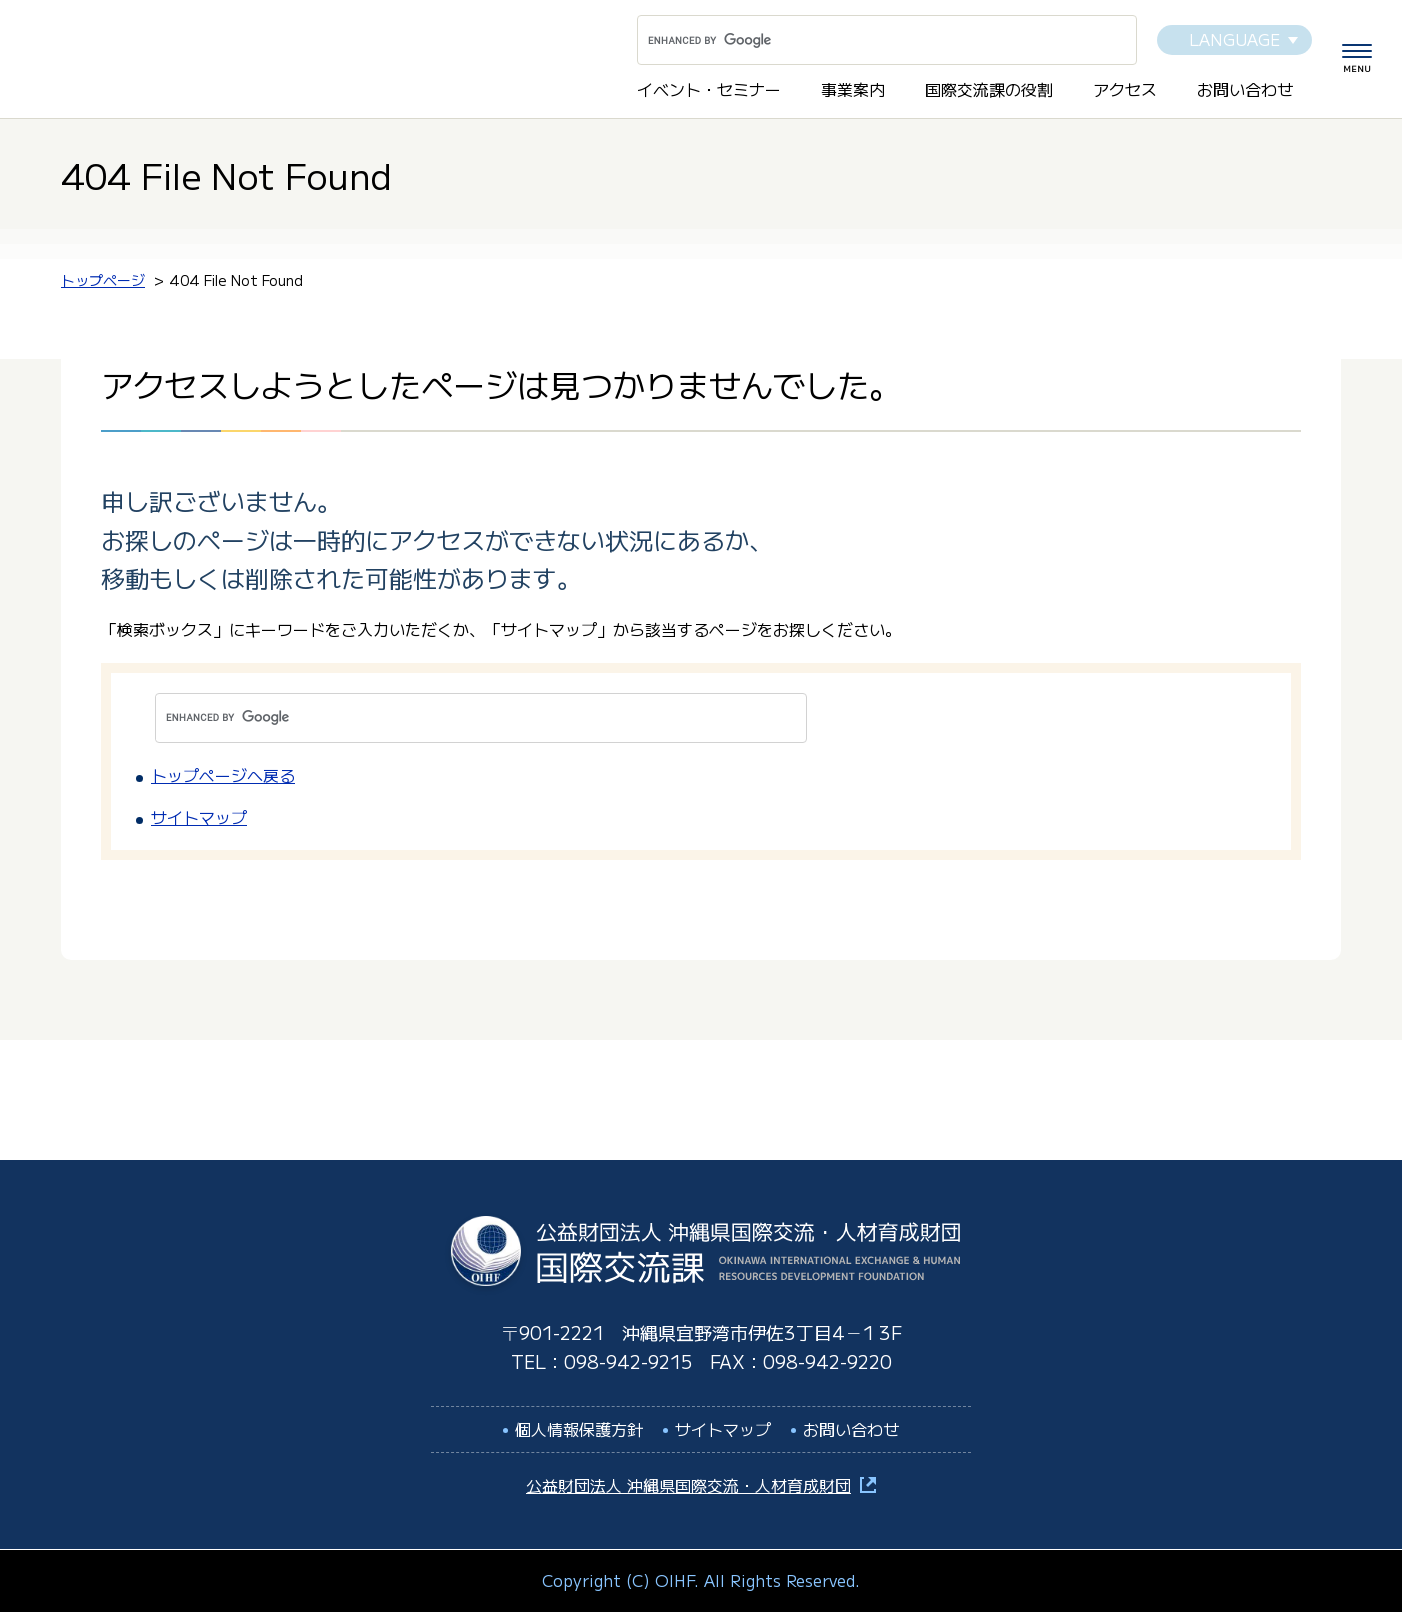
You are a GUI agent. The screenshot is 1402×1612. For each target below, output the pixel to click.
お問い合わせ (1245, 89)
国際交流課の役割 (989, 89)
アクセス (1125, 89)
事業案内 (853, 89)
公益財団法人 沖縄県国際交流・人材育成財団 (688, 1485)
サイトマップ (199, 817)
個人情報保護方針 (579, 1429)
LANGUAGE (1234, 39)
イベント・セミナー (709, 89)
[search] (863, 40)
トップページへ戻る (223, 775)
